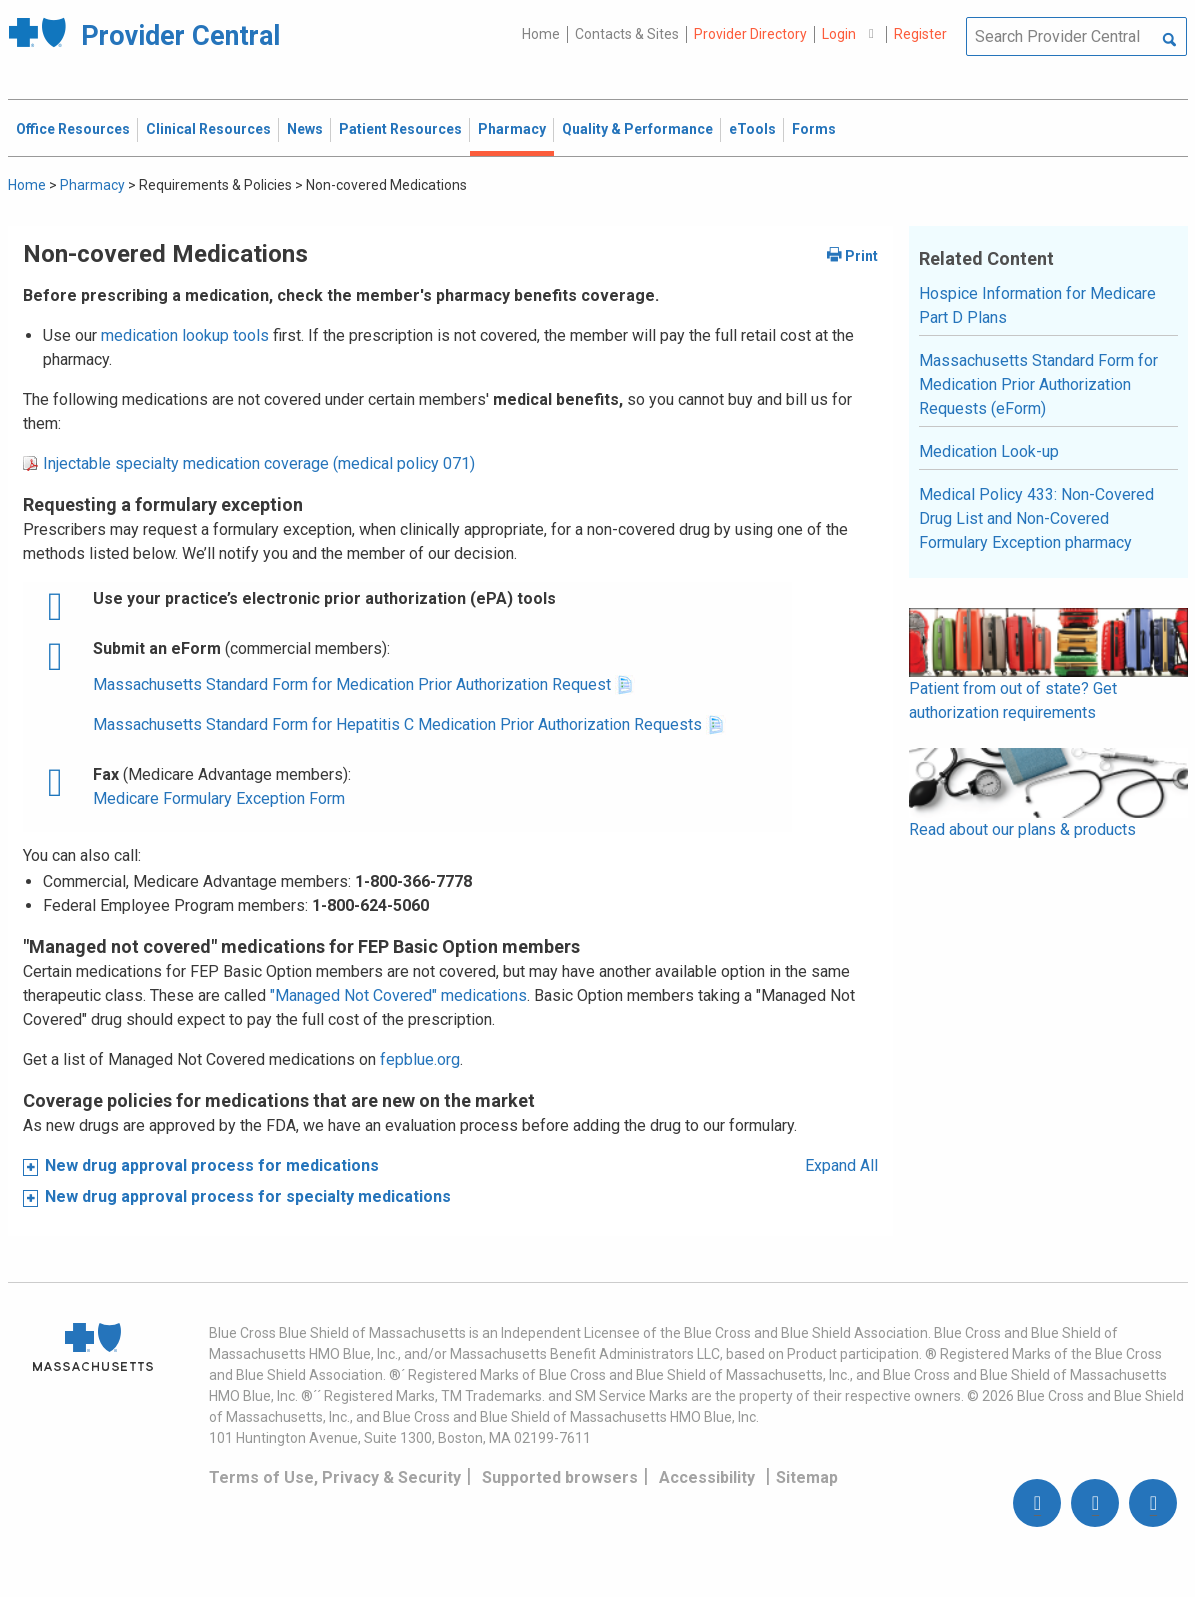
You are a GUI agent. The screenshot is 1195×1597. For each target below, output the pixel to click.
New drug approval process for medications (212, 1165)
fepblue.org (420, 1059)
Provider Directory (750, 34)
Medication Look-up (989, 451)
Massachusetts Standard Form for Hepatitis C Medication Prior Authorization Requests (397, 724)
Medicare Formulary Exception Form (219, 798)
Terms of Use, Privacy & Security (335, 1477)
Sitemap (807, 1477)
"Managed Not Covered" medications (398, 995)
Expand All (841, 1165)
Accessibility (707, 1477)
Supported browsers (560, 1477)
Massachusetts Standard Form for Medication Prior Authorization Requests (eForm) (1038, 384)
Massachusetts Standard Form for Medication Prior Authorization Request (354, 684)
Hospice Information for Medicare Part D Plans (1037, 305)
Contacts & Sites (627, 34)
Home (541, 34)
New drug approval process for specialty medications (248, 1196)
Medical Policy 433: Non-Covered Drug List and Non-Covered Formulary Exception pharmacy (1036, 518)
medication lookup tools (185, 335)
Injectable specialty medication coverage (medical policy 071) (259, 463)
